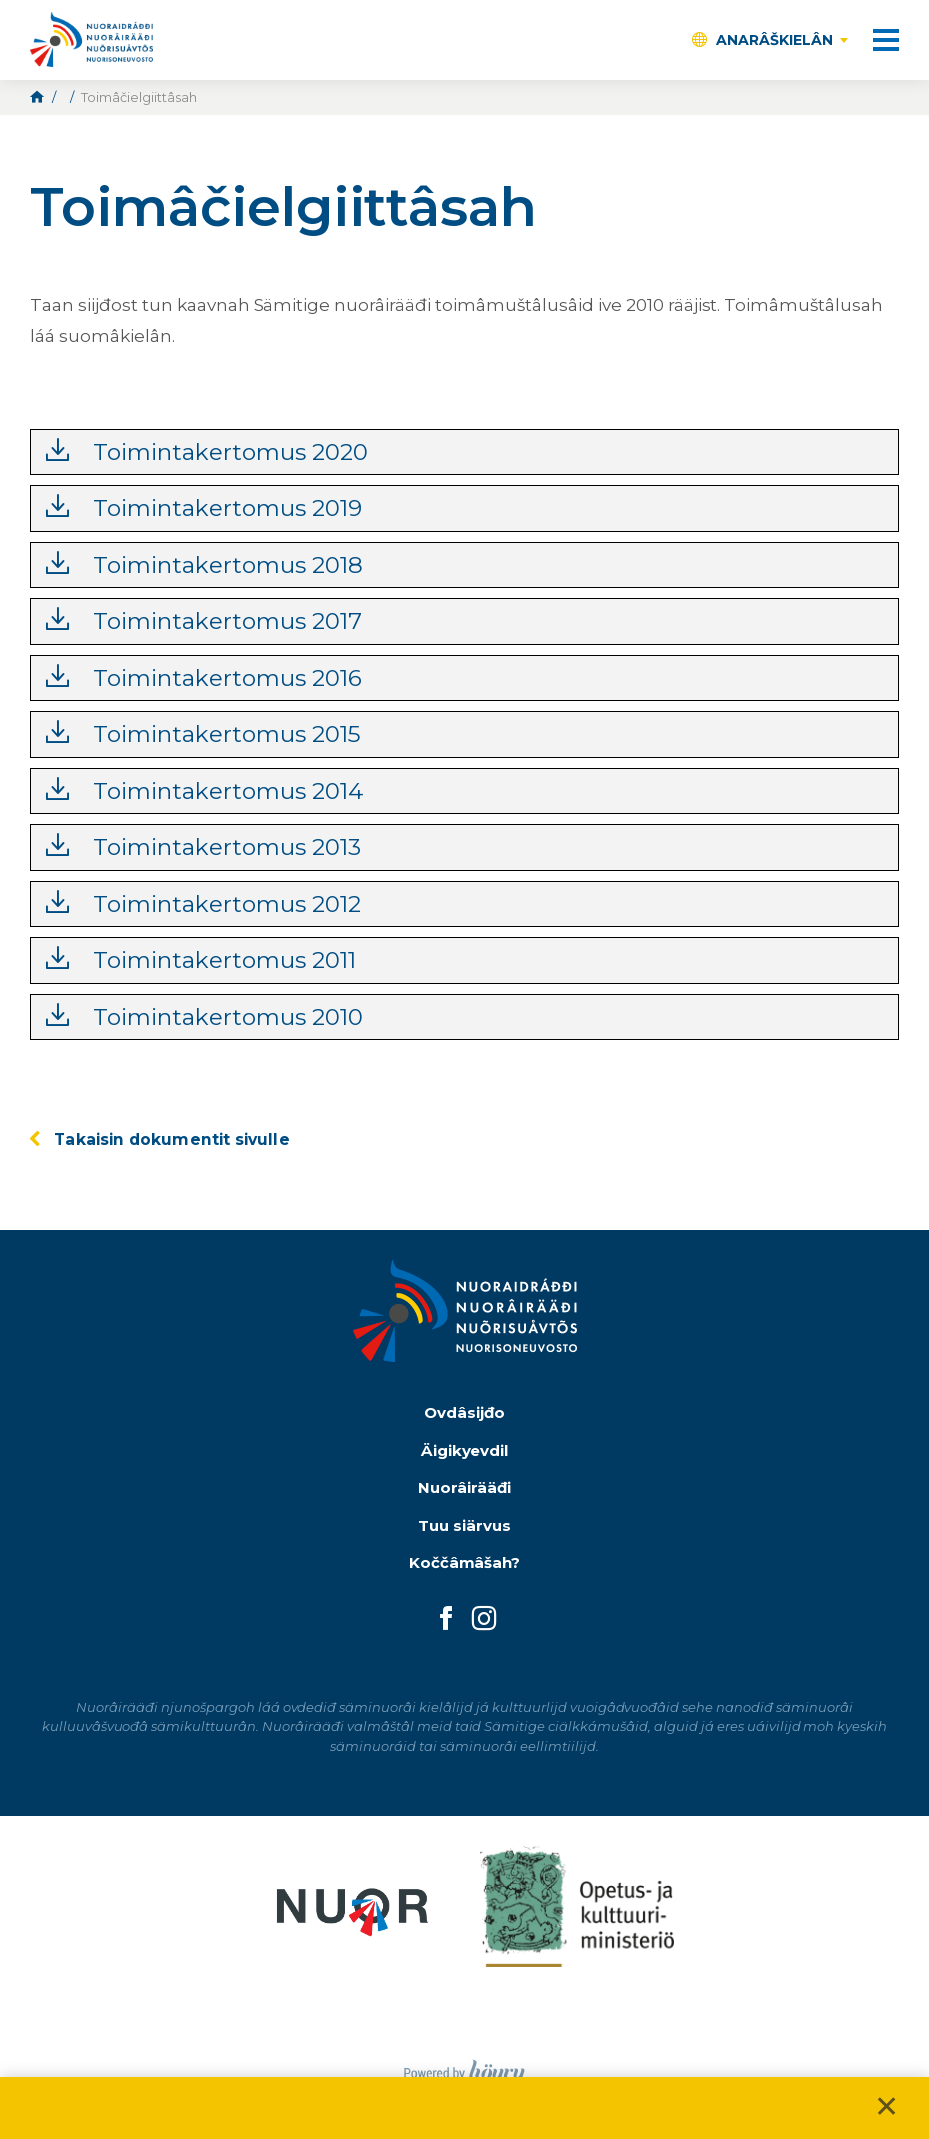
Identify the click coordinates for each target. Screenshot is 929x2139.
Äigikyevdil (465, 1450)
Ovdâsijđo (464, 1412)
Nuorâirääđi (464, 1487)
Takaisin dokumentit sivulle (172, 1139)
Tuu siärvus (464, 1525)
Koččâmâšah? (465, 1562)
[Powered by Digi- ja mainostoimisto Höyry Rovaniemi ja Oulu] (464, 2067)
